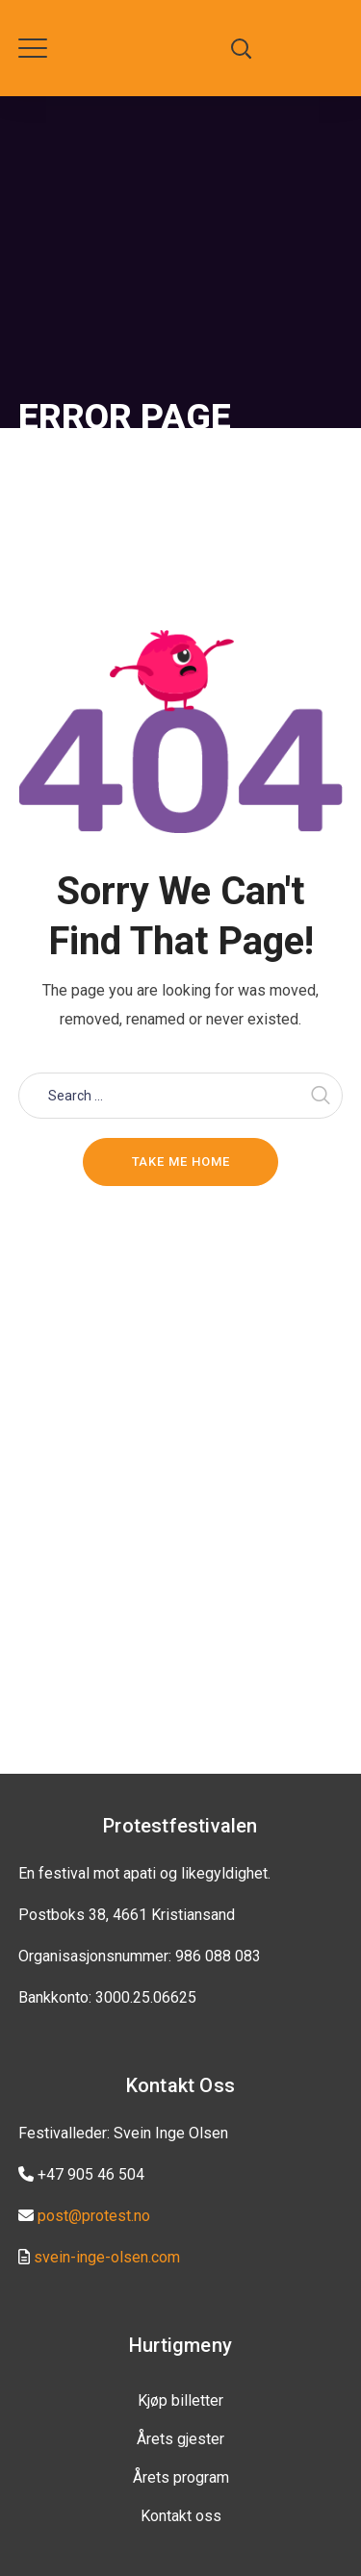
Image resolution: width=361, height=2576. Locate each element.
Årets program (181, 2477)
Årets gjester (180, 2439)
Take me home (181, 1161)
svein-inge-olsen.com (107, 2257)
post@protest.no (94, 2216)
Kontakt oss (181, 2516)
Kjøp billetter (180, 2400)
